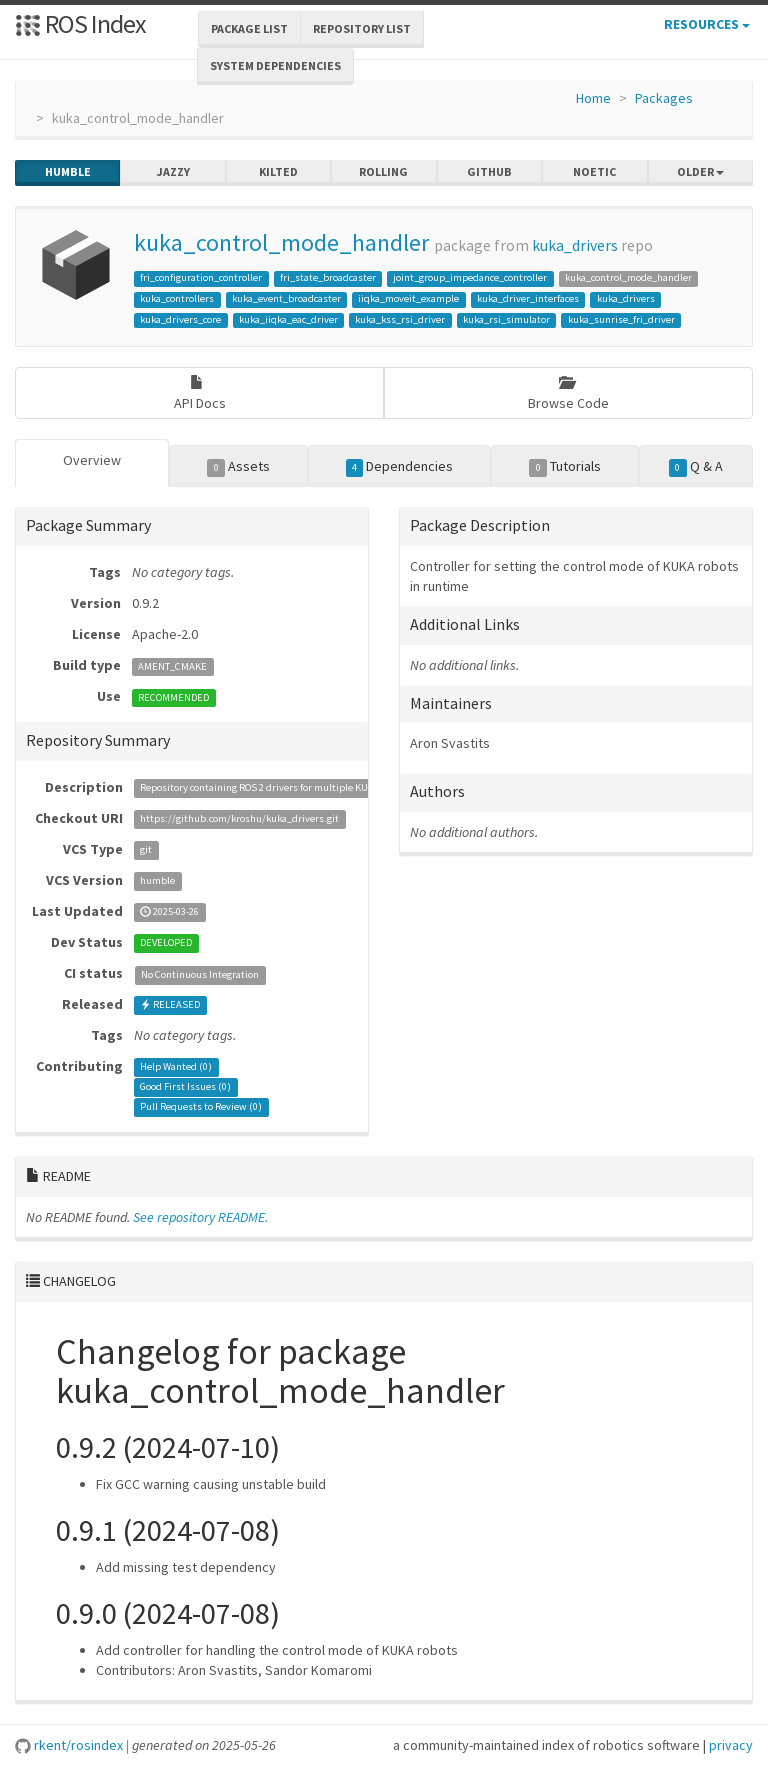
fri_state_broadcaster (328, 277)
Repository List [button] (362, 28)
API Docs (200, 393)
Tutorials (565, 467)
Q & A (696, 467)
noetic (594, 172)
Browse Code (568, 393)
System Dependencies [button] (275, 65)
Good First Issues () (185, 1087)
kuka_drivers (575, 245)
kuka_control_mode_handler (281, 242)
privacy (731, 1745)
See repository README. (200, 1217)
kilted (278, 172)
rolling (383, 172)
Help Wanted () (176, 1067)
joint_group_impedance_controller (470, 277)
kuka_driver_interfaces (528, 298)
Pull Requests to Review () (201, 1107)
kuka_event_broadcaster (286, 298)
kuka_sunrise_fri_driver (621, 319)
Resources (707, 24)
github (489, 172)
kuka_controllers (177, 298)
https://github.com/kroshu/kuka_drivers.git (239, 819)
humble (68, 172)
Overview (92, 460)
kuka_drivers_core (180, 319)
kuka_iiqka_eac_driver (288, 319)
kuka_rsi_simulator (506, 319)
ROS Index (80, 23)
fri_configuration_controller (201, 277)
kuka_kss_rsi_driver (400, 319)
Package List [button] (249, 28)
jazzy (173, 172)
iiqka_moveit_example (408, 298)
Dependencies (400, 467)
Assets (238, 467)
